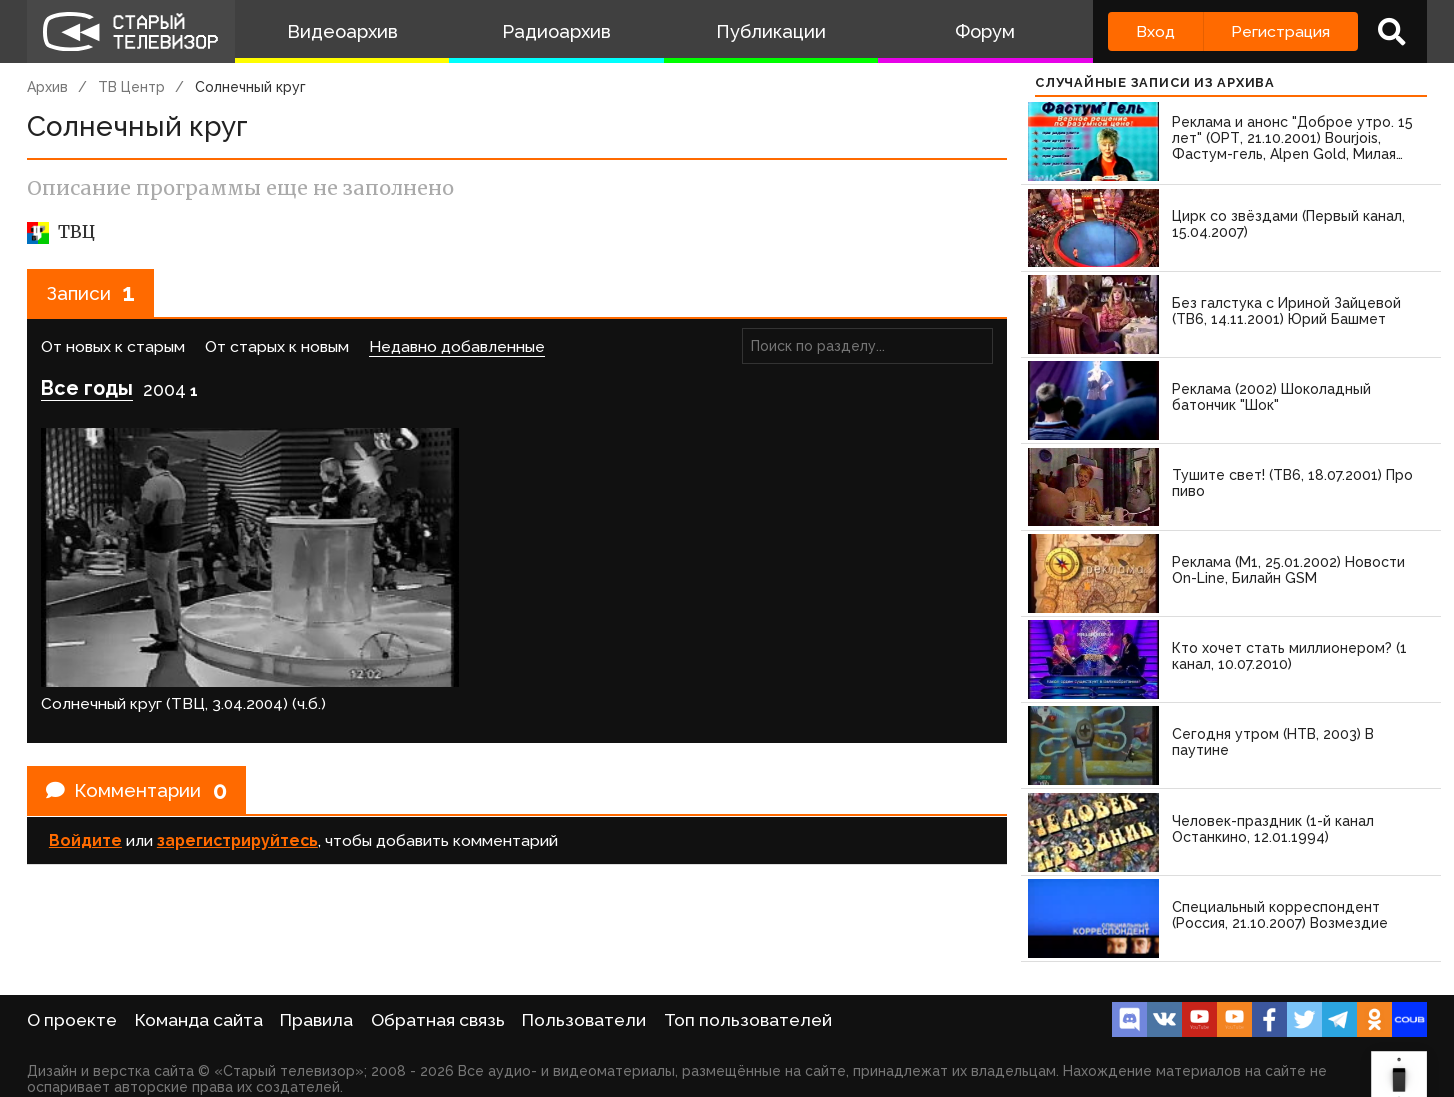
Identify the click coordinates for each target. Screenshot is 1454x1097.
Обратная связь (438, 1020)
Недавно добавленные (457, 349)
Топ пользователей (748, 1020)
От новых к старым (113, 349)
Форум (985, 31)
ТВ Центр (131, 87)
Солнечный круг (250, 87)
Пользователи (584, 1020)
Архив (47, 87)
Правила (316, 1020)
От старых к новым (277, 349)
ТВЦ (61, 232)
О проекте (72, 1020)
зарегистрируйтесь (237, 783)
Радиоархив (556, 31)
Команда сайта (199, 1020)
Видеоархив (342, 31)
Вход (1155, 31)
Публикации (771, 31)
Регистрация (1280, 31)
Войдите (85, 783)
